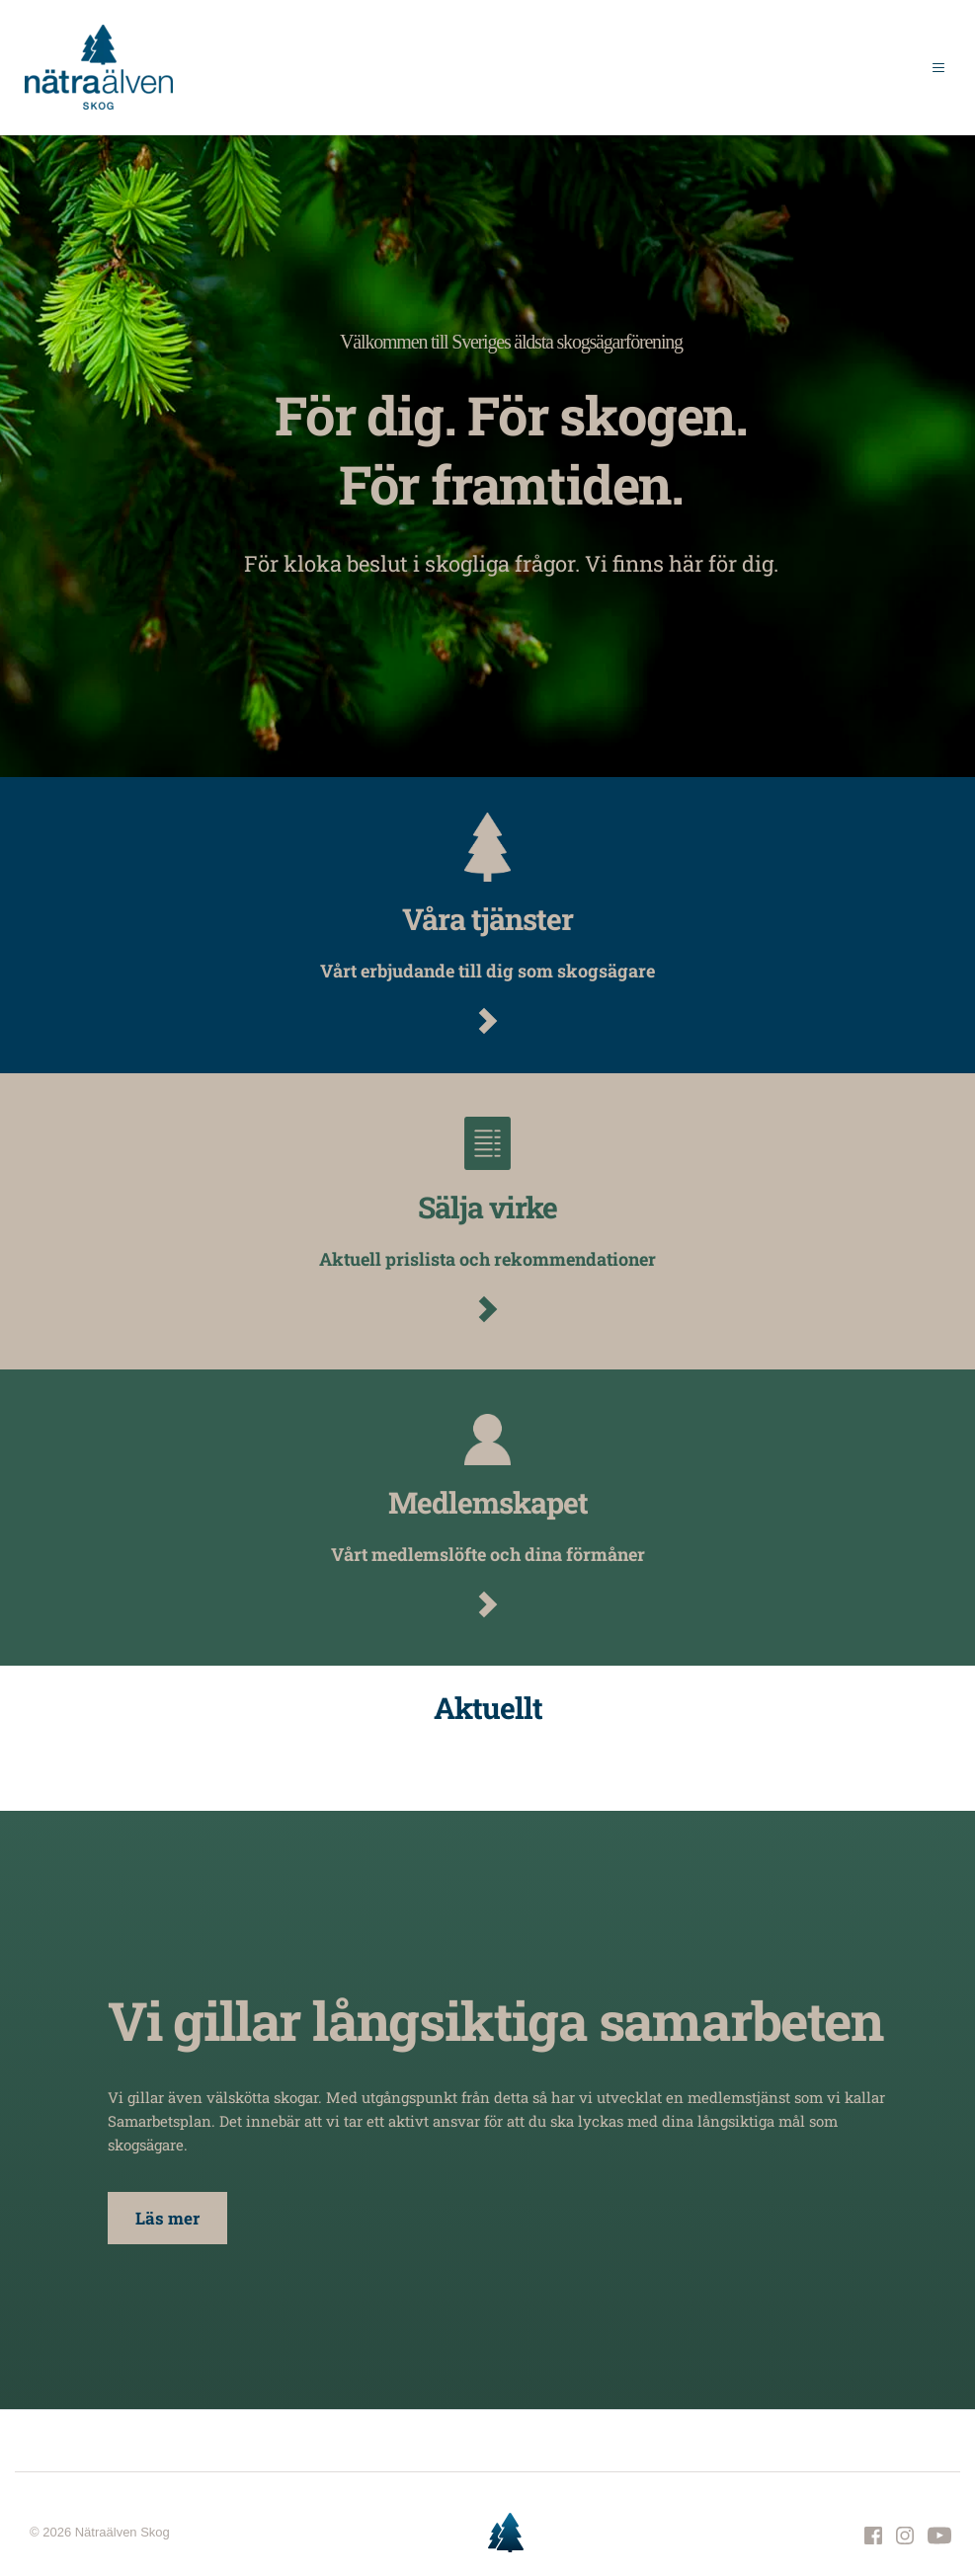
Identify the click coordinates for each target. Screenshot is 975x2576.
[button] (934, 66)
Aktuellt (488, 1707)
